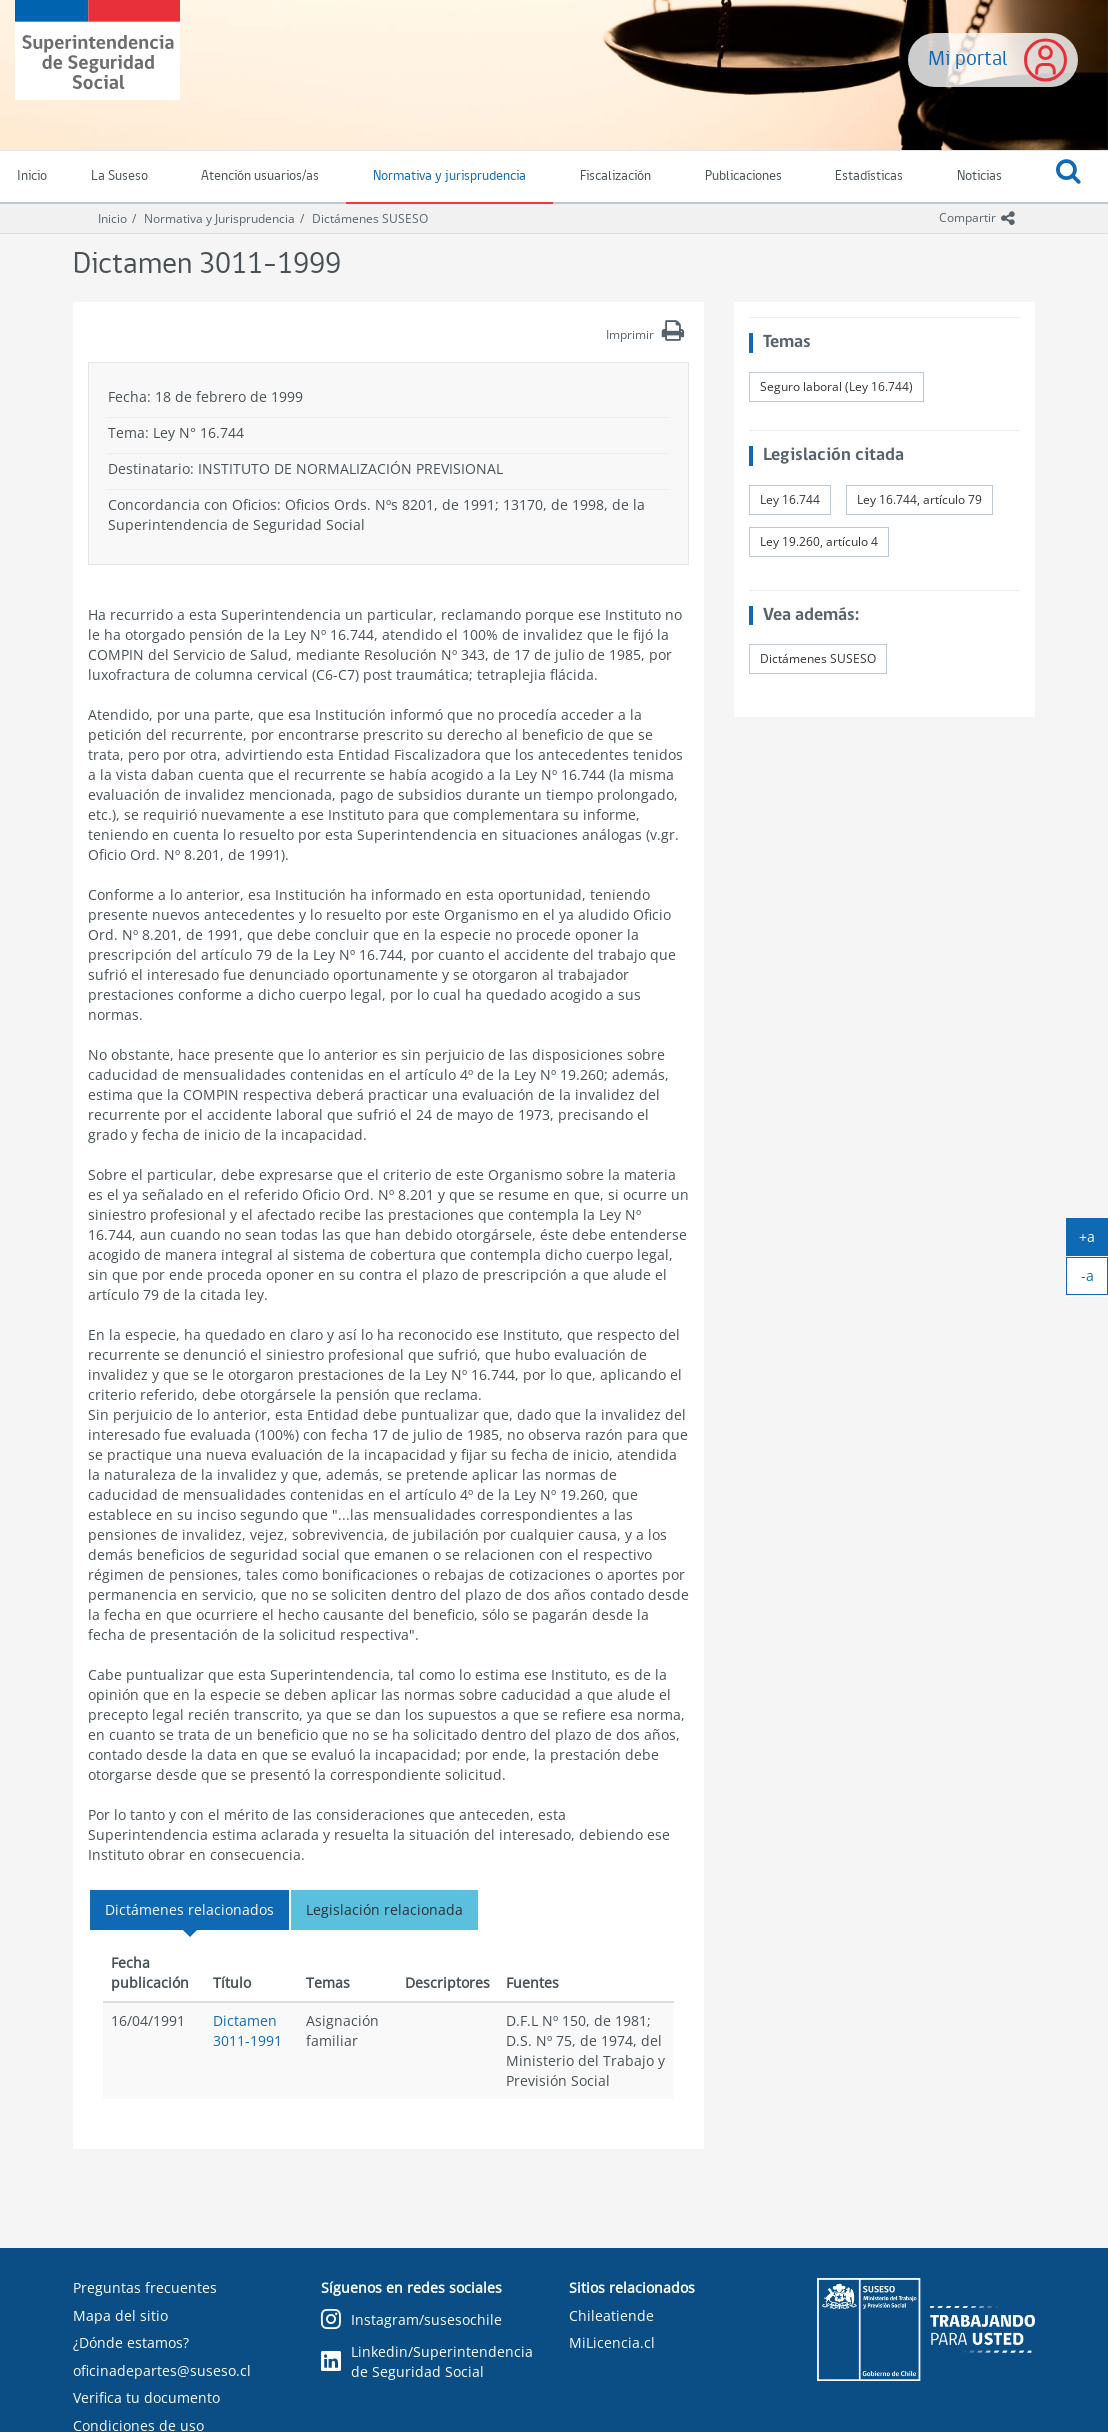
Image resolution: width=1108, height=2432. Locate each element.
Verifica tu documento (146, 2397)
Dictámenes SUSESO (370, 218)
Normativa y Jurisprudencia (219, 218)
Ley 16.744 (790, 499)
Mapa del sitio (120, 2315)
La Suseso (119, 176)
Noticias (979, 176)
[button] (1068, 177)
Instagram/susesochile (411, 2320)
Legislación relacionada (384, 1909)
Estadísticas (869, 176)
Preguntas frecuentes (145, 2287)
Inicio (112, 218)
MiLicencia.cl (612, 2342)
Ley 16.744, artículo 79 (919, 499)
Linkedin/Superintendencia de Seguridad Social (427, 2361)
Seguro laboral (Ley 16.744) (836, 386)
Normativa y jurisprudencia (449, 176)
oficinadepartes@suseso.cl (162, 2370)
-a (1095, 1280)
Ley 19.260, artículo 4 (819, 541)
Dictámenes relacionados (189, 1909)
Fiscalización (615, 176)
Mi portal (968, 59)
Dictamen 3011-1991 (247, 2030)
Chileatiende (611, 2315)
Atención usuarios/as (260, 176)
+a (1093, 1241)
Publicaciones (743, 176)
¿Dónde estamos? (131, 2342)
